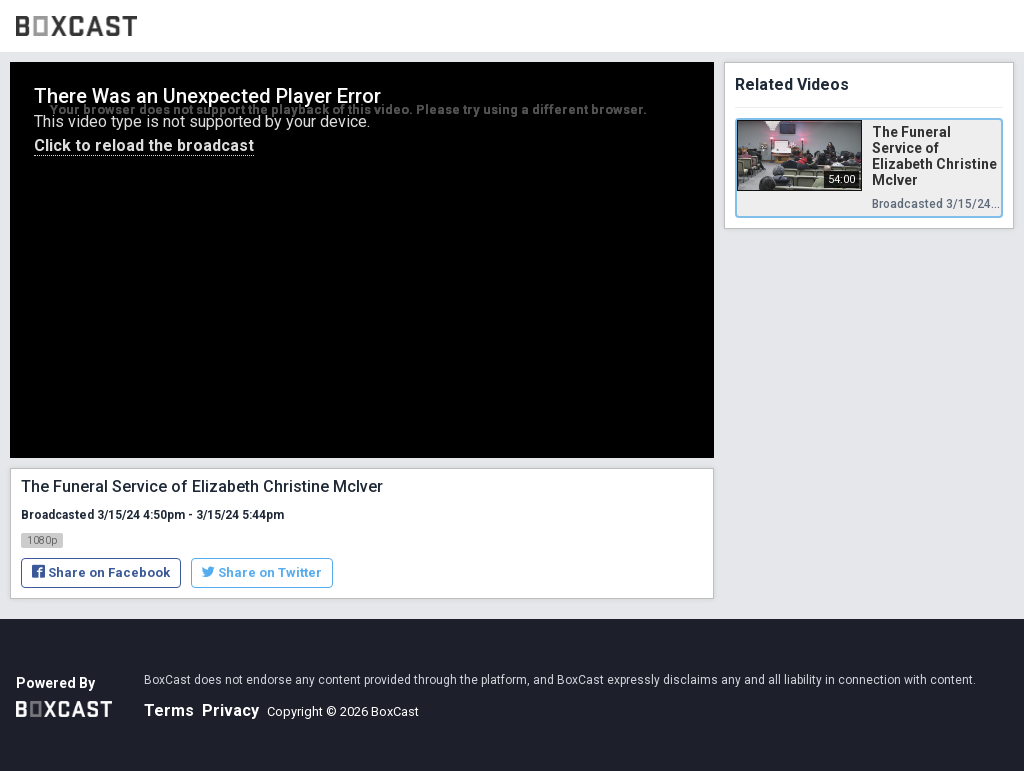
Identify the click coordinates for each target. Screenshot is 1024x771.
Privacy (230, 710)
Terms (169, 710)
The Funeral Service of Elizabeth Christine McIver (934, 156)
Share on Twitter (262, 572)
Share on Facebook (101, 572)
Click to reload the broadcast (144, 145)
